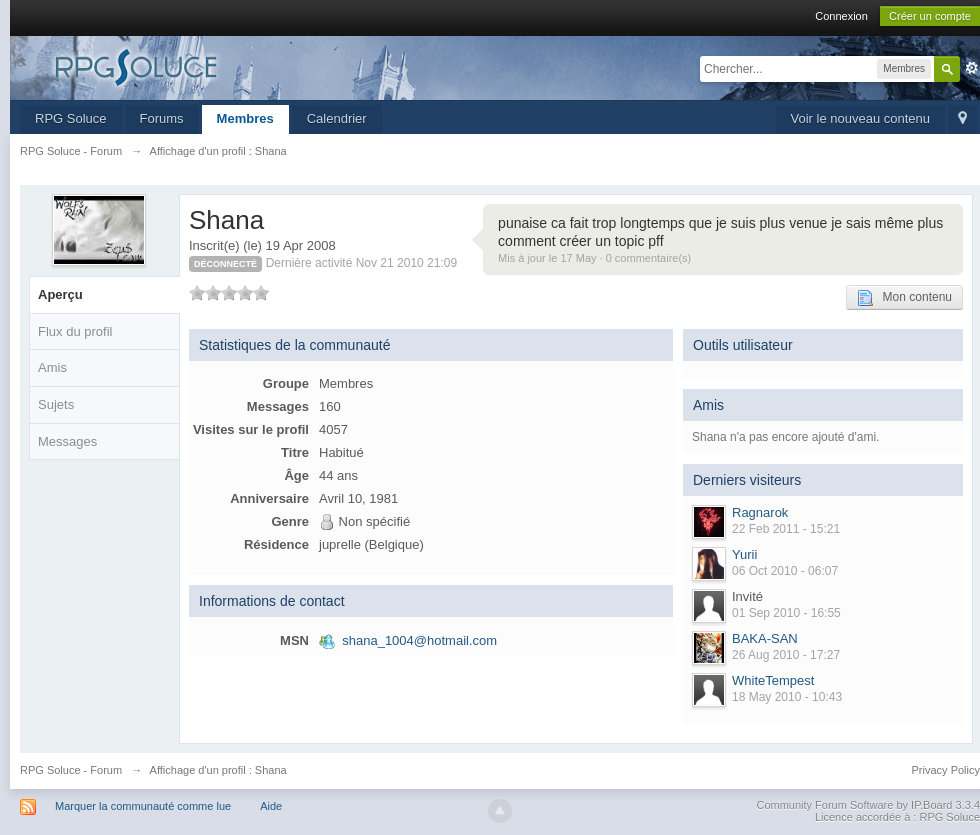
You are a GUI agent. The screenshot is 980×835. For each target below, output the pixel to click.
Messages (67, 441)
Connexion (841, 16)
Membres (245, 118)
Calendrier (337, 118)
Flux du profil (75, 331)
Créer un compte (930, 16)
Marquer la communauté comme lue (143, 806)
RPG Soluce (71, 118)
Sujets (56, 404)
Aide (271, 806)
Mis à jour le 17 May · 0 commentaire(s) (594, 258)
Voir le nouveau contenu (861, 118)
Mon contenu (904, 298)
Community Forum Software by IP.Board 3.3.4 (868, 805)
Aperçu (60, 294)
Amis (52, 367)
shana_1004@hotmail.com (419, 640)
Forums (162, 118)
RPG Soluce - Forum (71, 770)
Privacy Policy (946, 770)
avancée (972, 68)
